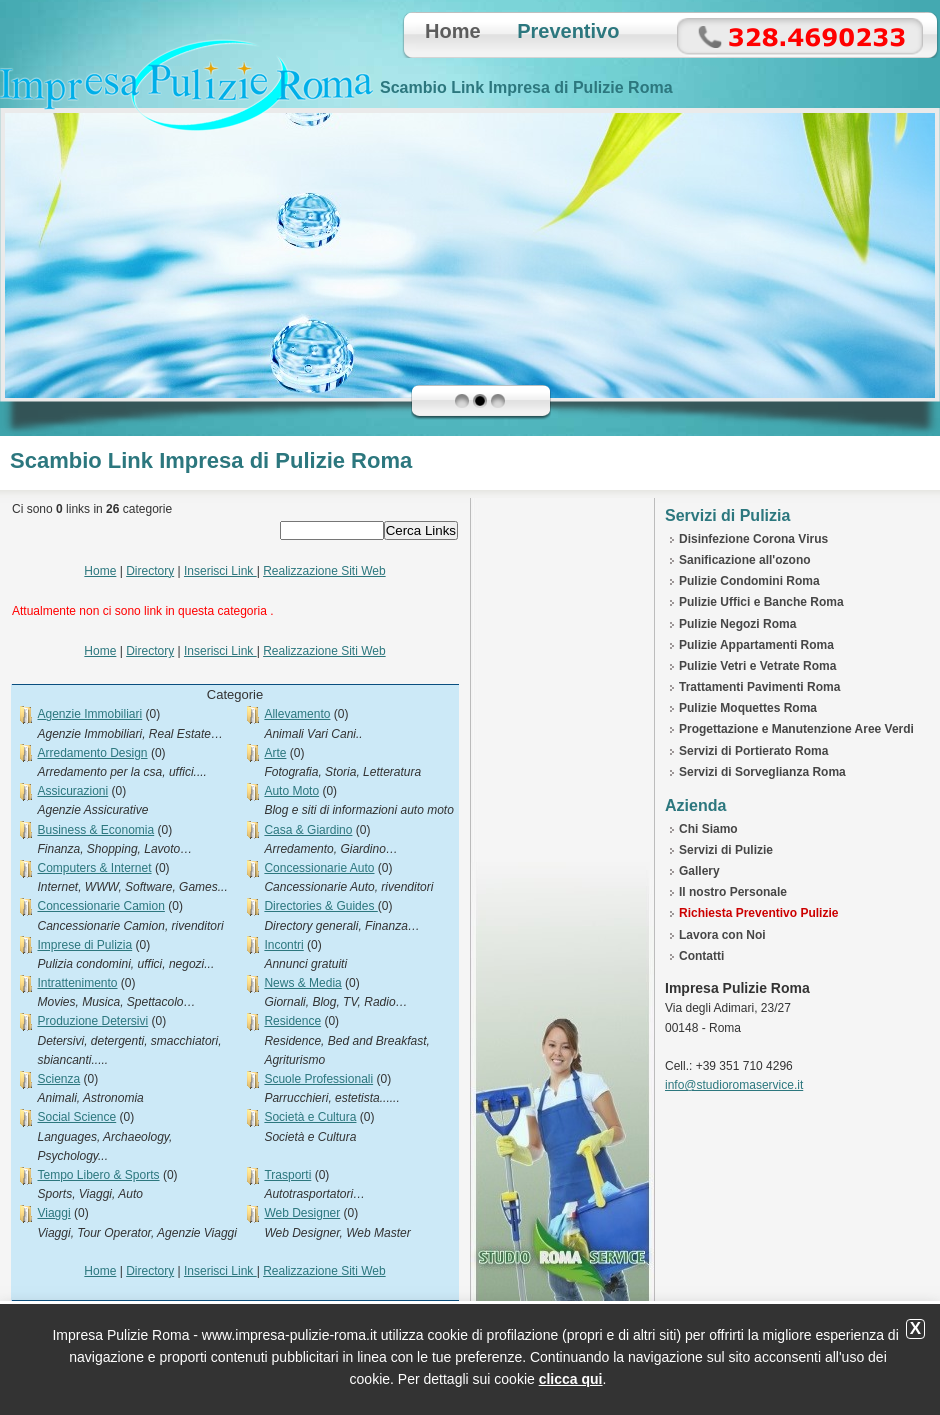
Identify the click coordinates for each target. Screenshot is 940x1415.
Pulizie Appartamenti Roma (756, 645)
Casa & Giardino (308, 830)
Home (453, 31)
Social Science (76, 1117)
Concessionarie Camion (100, 906)
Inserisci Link (220, 571)
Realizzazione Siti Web (324, 571)
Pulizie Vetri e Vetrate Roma (757, 666)
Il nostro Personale (733, 892)
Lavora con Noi (722, 935)
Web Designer (302, 1213)
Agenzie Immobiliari (89, 714)
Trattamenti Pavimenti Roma (759, 687)
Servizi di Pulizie (726, 850)
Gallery (699, 871)
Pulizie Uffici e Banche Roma (761, 602)
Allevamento (297, 714)
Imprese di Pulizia (84, 945)
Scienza (58, 1079)
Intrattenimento (77, 983)
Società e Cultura (310, 1117)
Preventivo (568, 31)
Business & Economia (95, 830)
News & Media (302, 983)
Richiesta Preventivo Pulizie (758, 913)
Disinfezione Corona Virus (753, 539)
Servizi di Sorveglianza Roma (762, 772)
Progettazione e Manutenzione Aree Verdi (796, 729)
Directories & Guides (320, 906)
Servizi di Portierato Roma (753, 751)
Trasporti (287, 1175)
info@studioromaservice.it (734, 1085)
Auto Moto (291, 791)
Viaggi (53, 1213)
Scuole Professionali (318, 1079)
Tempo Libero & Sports (98, 1175)
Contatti (701, 956)
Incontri (283, 945)
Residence (292, 1021)
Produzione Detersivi (92, 1021)
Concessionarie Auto (319, 868)
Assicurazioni (72, 791)
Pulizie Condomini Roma (749, 581)
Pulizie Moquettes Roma (748, 708)
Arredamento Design (92, 753)
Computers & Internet (94, 868)
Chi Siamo (708, 829)
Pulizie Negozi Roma (737, 624)
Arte (275, 753)
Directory (150, 571)
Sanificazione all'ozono (745, 560)
